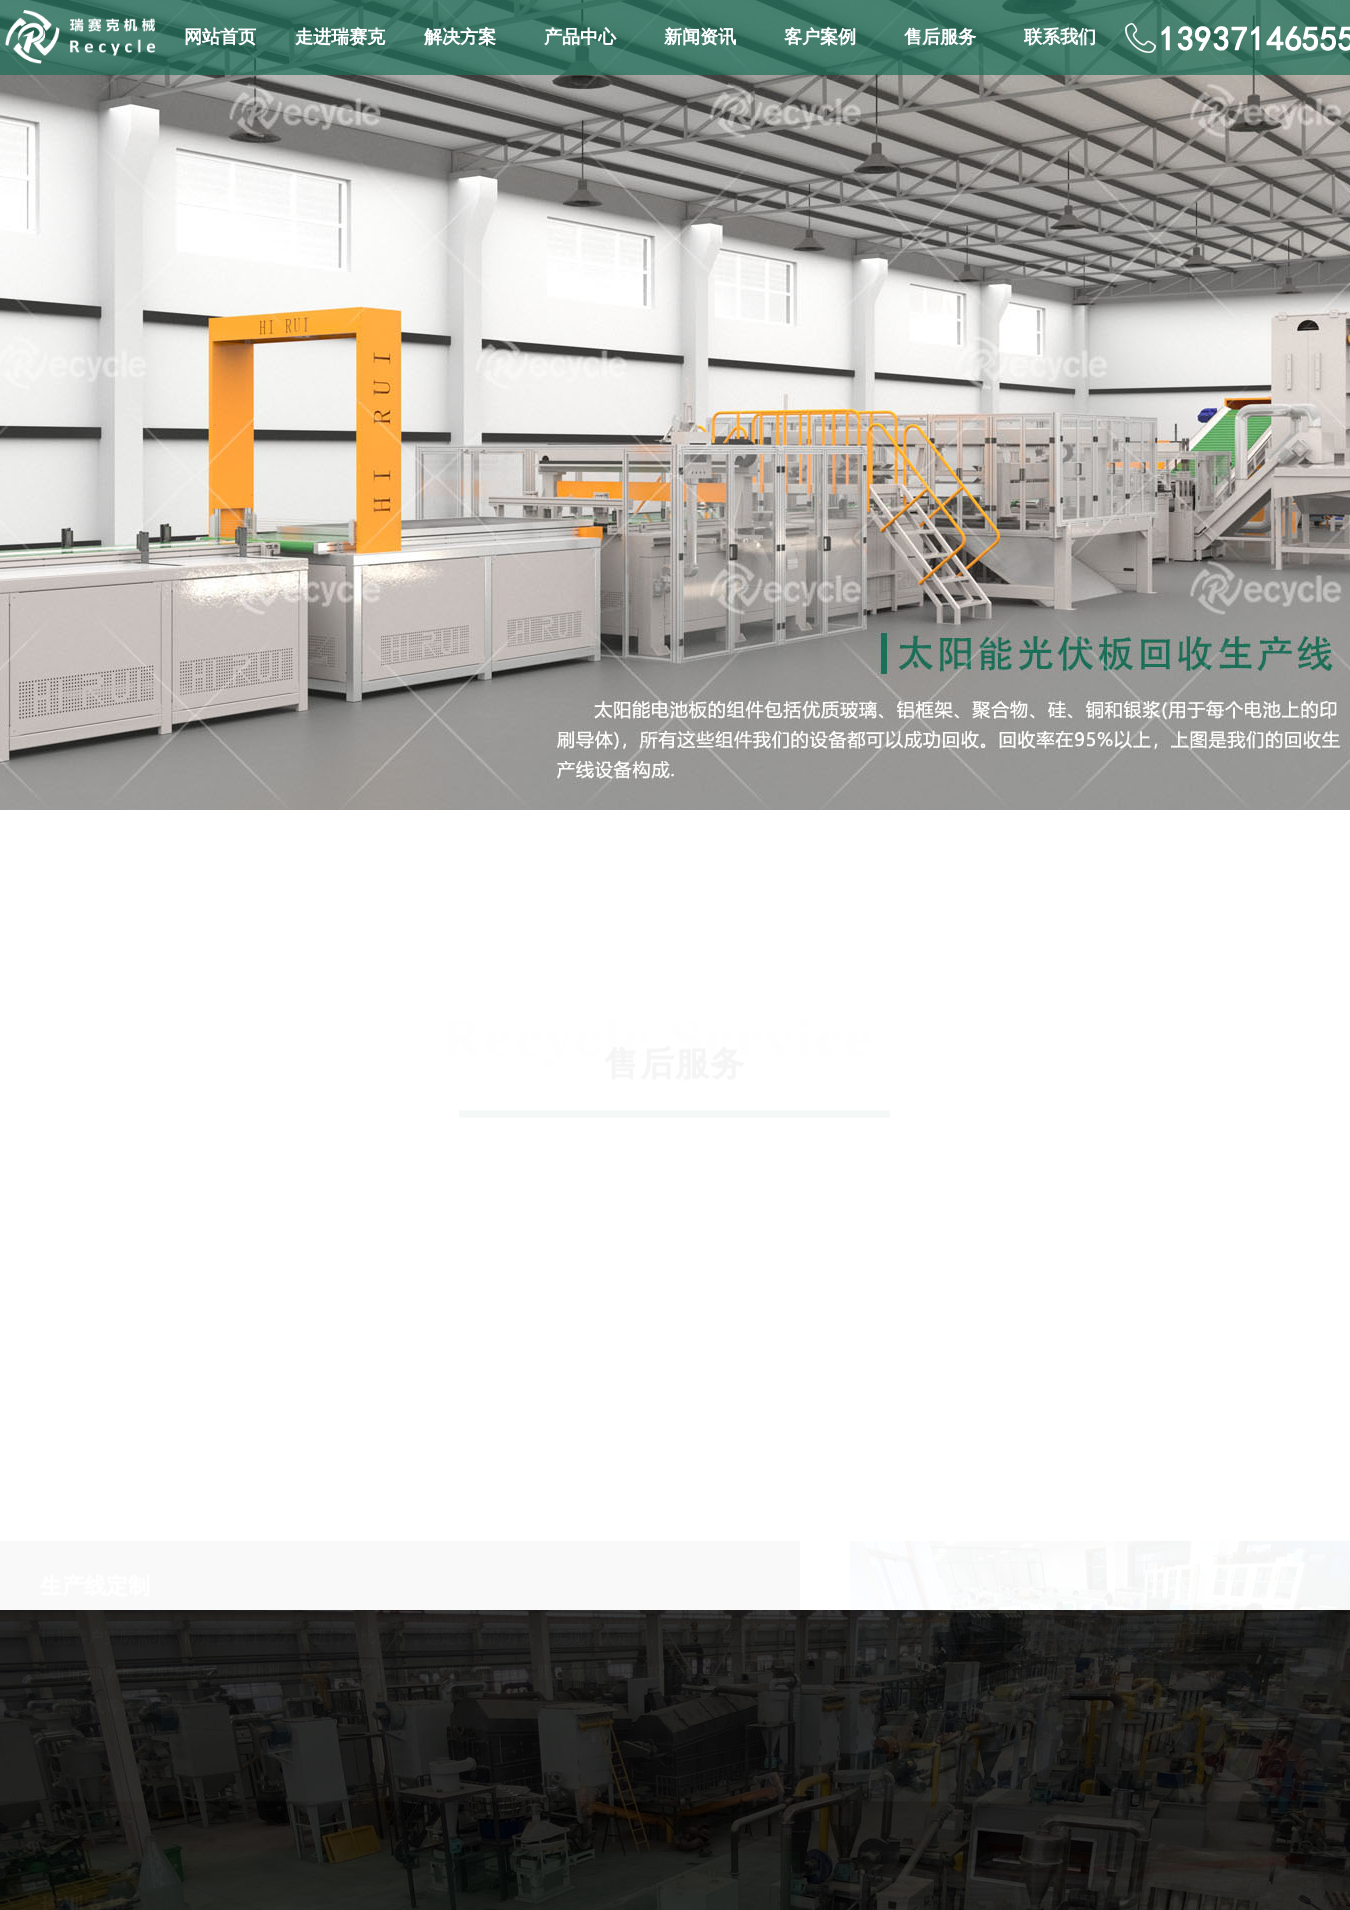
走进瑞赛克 (340, 37)
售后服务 (940, 37)
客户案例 (820, 37)
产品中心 (580, 37)
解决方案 (460, 37)
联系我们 (1060, 37)
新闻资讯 (700, 37)
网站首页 (220, 37)
